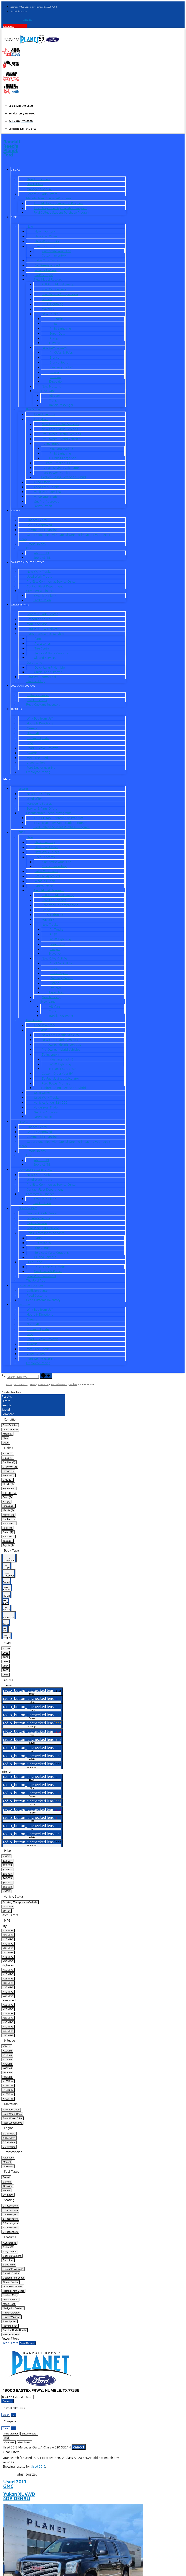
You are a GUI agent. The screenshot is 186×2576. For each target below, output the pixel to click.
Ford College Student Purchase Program (61, 212)
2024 (5, 1666)
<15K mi (7, 2055)
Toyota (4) (8, 1545)
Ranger (55, 338)
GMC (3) (7, 1479)
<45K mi (7, 2068)
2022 (5, 1657)
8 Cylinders (9, 2146)
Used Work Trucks (46, 487)
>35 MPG (8, 1948)
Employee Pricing (38, 772)
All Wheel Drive (11, 2109)
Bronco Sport (59, 362)
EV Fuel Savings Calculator (60, 468)
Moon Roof (9, 2304)
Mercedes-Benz (59, 1384)
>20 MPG (8, 1935)
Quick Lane (34, 663)
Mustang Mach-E (61, 367)
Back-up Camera (12, 2256)
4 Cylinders (9, 2138)
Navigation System (13, 2308)
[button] (8, 26)
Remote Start (10, 2325)
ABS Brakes (9, 2242)
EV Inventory (51, 444)
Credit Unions (36, 544)
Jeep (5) (7, 1497)
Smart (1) (8, 1532)
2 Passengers (10, 2205)
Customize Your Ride (56, 251)
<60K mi (7, 2072)
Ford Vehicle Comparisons (60, 294)
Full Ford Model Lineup (58, 284)
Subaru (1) (8, 1536)
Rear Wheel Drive (12, 2122)
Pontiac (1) (9, 1519)
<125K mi (8, 2085)
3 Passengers (10, 2210)
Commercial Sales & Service (27, 562)
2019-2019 (43, 1384)
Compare (9, 2442)
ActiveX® (8, 2247)
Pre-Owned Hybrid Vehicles (61, 439)
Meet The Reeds (38, 758)
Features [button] (10, 2237)
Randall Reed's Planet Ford (11, 148)
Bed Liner (8, 2260)
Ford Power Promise (56, 473)
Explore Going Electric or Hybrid (63, 477)
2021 (5, 1652)
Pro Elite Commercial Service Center (51, 581)
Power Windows (11, 2317)
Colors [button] (8, 1680)
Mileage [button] (9, 2041)
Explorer (55, 377)
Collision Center (38, 695)
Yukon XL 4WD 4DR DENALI (19, 2496)
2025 (5, 1670)
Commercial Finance (40, 591)
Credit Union (42, 600)
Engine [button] (8, 2128)
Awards (32, 753)
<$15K (6, 1856)
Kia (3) (6, 1501)
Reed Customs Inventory (43, 704)
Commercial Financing (42, 530)
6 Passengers (10, 2223)
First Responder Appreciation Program (60, 208)
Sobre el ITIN (42, 1165)
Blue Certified (10, 1425)
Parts (38, 639)
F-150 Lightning (52, 304)
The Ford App (35, 681)
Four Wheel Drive (12, 2114)
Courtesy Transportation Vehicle (20, 1902)
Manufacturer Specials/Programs (48, 198)
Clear (6, 2415)
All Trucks (56, 319)
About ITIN (41, 553)
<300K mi (8, 2098)
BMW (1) (8, 1453)
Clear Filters (9, 2343)
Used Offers (35, 184)
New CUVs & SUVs (54, 348)
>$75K (6, 1891)
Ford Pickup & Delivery (43, 629)
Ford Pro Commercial (41, 677)
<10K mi (7, 2050)
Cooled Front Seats (13, 2277)
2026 (5, 1674)
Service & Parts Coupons (52, 653)
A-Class (73, 1384)
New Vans (48, 391)
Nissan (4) (8, 1514)
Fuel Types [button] (11, 2172)
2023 (5, 1661)
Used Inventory (44, 414)
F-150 (53, 324)
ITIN (29, 548)
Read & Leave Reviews (42, 748)
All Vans (54, 396)
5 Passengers (10, 2218)
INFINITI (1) (9, 1492)
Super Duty (57, 333)
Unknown (8, 2166)
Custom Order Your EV (57, 463)
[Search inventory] (17, 2397)
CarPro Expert (44, 275)
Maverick (48, 309)
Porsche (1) (9, 1523)
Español (27, 20)
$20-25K (7, 1865)
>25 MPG (8, 1939)
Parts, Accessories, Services (45, 634)
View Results (27, 2343)
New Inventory (45, 231)
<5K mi (7, 2046)
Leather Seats (10, 2299)
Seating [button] (9, 2200)
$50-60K (7, 1882)
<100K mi (8, 2081)
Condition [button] (10, 1419)
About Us (16, 709)
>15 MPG (8, 1930)
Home (9, 1384)
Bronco (47, 299)
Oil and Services (45, 658)
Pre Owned (34, 409)
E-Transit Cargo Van (62, 458)
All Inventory (21, 1384)
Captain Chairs (11, 2273)
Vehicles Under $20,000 (51, 492)
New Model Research (49, 279)
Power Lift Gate (11, 2312)
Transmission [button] (13, 2152)
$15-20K (7, 1860)
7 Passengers (10, 2227)
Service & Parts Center (42, 614)
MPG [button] (7, 1920)
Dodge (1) (8, 1471)
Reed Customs (45, 246)
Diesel (6, 2177)
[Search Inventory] (23, 1377)
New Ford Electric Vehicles (60, 424)
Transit (53, 401)
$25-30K (7, 1869)
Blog (30, 743)
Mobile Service (37, 624)
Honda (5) (8, 1484)
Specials (15, 169)
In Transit (8, 1906)
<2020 (6, 1648)
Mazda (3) (8, 1510)
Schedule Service (38, 619)
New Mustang (51, 386)
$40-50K (7, 1878)
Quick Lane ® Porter (48, 672)
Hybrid (6, 2190)
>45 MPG (8, 1956)
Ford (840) (8, 1475)
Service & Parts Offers (42, 194)
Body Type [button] (11, 1550)
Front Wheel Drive (12, 2118)
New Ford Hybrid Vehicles (60, 429)
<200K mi (8, 2094)
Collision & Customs (23, 685)
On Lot (6, 1911)
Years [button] (7, 1643)
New (30, 227)
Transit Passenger (60, 405)
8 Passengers (10, 2232)
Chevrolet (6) (10, 1466)
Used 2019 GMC (14, 2484)
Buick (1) (8, 1458)
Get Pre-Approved (47, 265)
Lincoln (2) (8, 1506)
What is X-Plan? (45, 270)
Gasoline (8, 2186)
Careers (32, 728)
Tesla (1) (7, 1541)
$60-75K (7, 1887)
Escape (54, 372)
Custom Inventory (54, 255)
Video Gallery (36, 763)
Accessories (43, 643)
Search (7, 2401)
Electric (7, 2181)
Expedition (56, 382)
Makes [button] (8, 1448)
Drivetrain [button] (11, 2104)
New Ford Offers (38, 179)
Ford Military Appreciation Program (58, 203)
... (14, 2415)
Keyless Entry (10, 2295)
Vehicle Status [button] (14, 1896)
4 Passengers (10, 2214)
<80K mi (7, 2077)
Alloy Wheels (10, 2251)
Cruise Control (10, 2282)
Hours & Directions (40, 723)
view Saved (24, 2442)
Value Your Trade (46, 260)
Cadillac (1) (9, 1462)
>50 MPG (8, 1961)
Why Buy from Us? (40, 718)
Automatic (8, 2157)
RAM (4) (7, 1527)
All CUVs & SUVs (61, 353)
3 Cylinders (9, 2133)
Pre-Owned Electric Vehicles (61, 434)
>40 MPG (8, 1952)
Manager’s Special (39, 189)
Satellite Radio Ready (14, 2330)
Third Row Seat (11, 2334)
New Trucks (50, 314)
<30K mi (7, 2063)
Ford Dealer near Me (41, 768)
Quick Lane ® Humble (50, 668)
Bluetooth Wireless (13, 2269)
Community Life (38, 738)
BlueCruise (9, 2264)
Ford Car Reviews (54, 289)
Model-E (7, 1434)
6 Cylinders (9, 2142)
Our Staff (33, 733)
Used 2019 (38, 2466)
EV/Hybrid (41, 419)
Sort (6, 2438)
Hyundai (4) (9, 1488)
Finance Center (37, 520)
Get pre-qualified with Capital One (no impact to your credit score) (64, 537)
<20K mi (7, 2059)
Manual (7, 2162)
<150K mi (8, 2090)
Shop (14, 217)
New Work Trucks (47, 241)
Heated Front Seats (13, 2290)
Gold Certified (10, 1429)
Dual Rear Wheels (13, 2286)
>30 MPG (8, 1943)
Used (33, 1384)
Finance (15, 510)
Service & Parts (20, 604)
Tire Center (42, 648)
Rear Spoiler (9, 2321)
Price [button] (7, 1851)
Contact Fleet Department (45, 586)
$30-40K (7, 1873)
